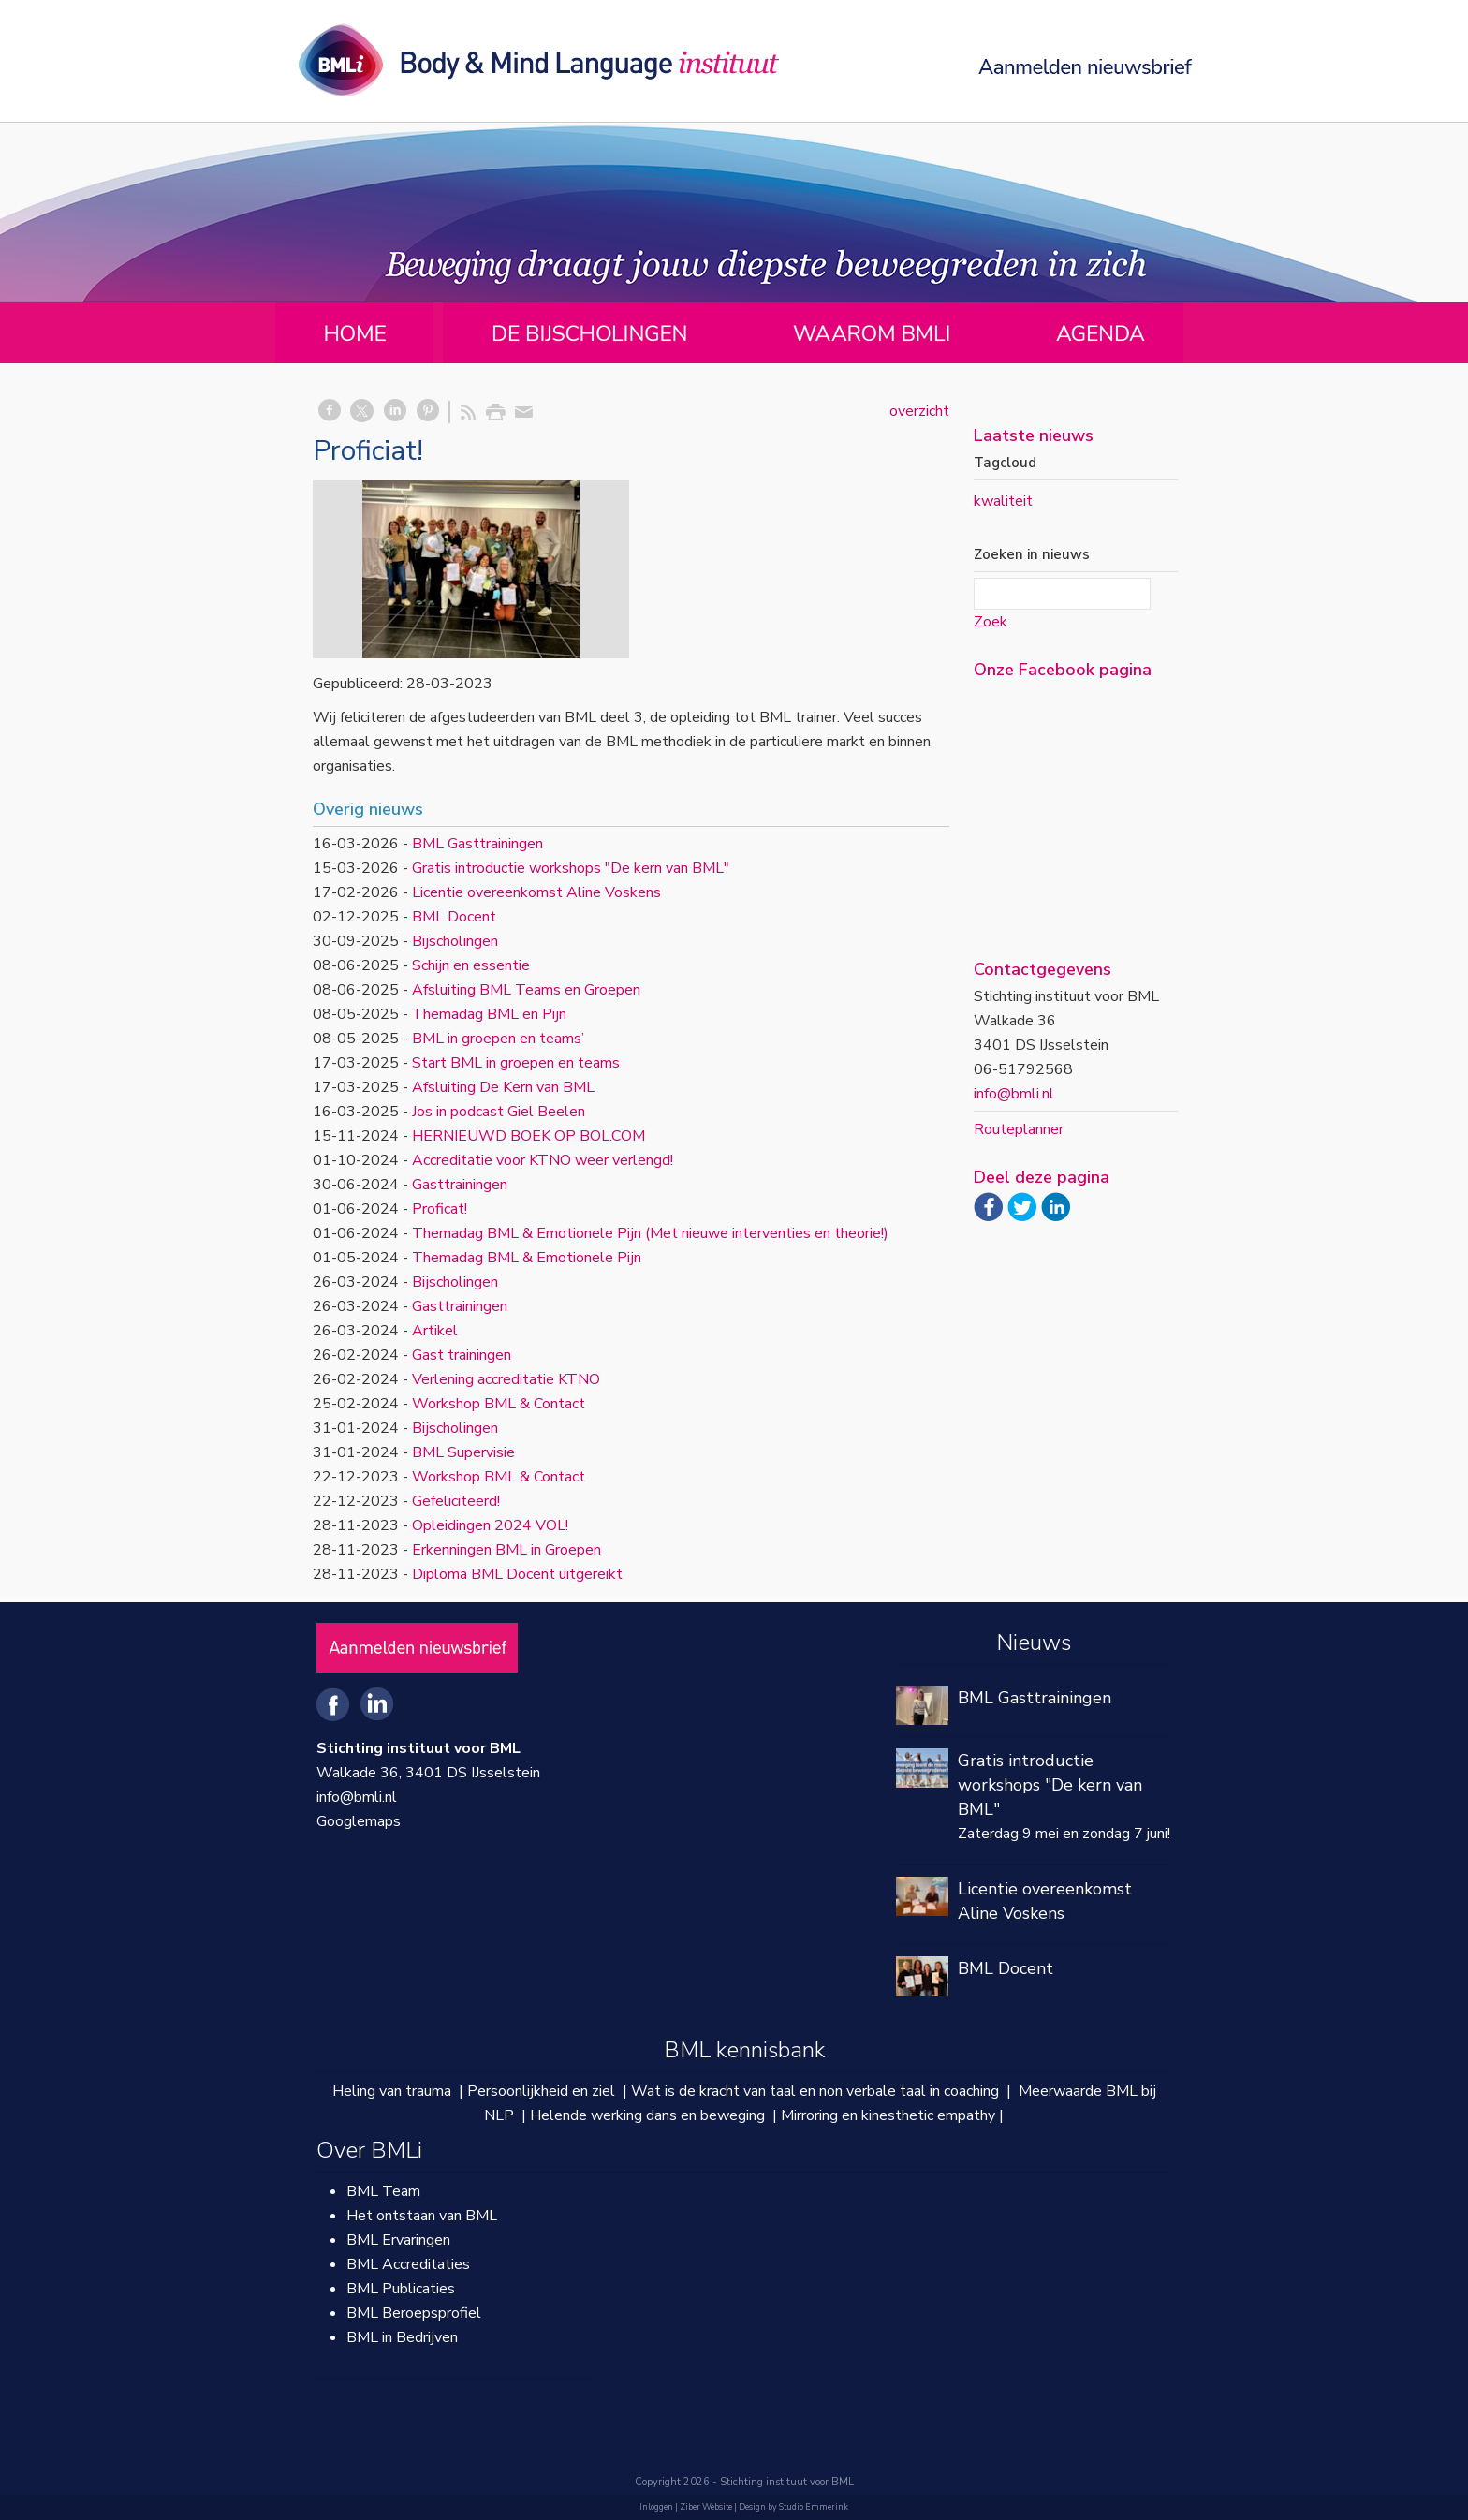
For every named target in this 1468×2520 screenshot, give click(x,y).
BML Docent (454, 916)
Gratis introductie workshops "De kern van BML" (570, 868)
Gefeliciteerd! (456, 1501)
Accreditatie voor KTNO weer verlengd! (542, 1160)
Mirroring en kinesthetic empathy (888, 2115)
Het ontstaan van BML (421, 2215)
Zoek (990, 622)
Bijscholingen (455, 941)
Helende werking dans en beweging (647, 2115)
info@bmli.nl (1014, 1093)
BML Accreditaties (408, 2264)
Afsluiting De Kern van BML (503, 1087)
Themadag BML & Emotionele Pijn (526, 1257)
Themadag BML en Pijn (489, 1014)
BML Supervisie (463, 1452)
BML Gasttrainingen (477, 843)
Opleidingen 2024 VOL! (490, 1525)
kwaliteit (1003, 501)
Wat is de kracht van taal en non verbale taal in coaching (815, 2091)
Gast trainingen (461, 1355)
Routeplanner (1019, 1129)
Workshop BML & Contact (498, 1403)
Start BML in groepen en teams (516, 1063)
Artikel (435, 1330)
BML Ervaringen (398, 2240)
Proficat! (439, 1209)
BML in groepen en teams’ (498, 1038)
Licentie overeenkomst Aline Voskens (536, 892)
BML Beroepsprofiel (413, 2313)
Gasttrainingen (459, 1184)
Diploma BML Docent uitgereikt (517, 1574)
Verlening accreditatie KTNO (506, 1379)
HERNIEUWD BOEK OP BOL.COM (528, 1136)
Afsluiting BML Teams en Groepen (526, 990)
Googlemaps (358, 1821)
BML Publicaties (400, 2288)
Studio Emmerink (813, 2507)
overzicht (919, 411)
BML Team (383, 2191)
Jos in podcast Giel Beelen (498, 1111)
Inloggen (656, 2507)
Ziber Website (706, 2507)
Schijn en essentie (471, 965)
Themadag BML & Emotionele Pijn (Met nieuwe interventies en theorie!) (650, 1233)
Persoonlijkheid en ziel (541, 2091)
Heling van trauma (391, 2091)
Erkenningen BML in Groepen (506, 1550)
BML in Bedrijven (402, 2337)
